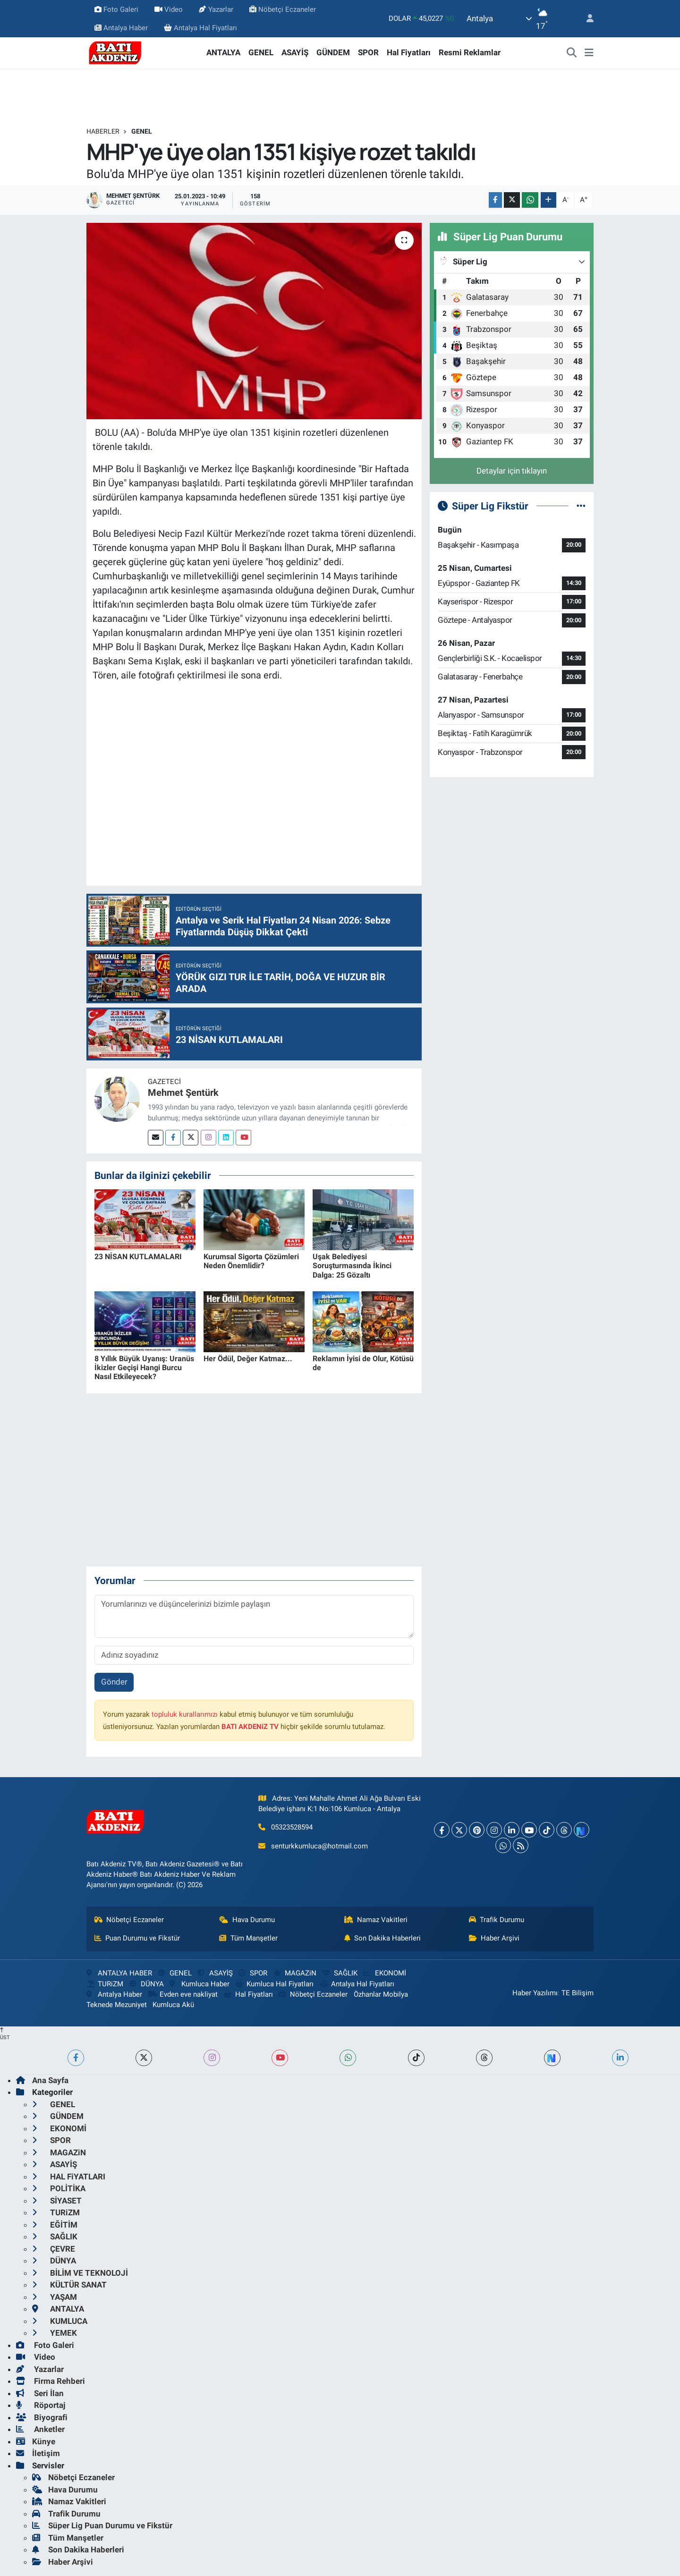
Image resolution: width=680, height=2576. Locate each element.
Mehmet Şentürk (183, 1092)
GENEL (260, 52)
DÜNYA (146, 1984)
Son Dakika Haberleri (382, 1938)
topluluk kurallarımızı (185, 1714)
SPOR (368, 52)
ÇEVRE (53, 2249)
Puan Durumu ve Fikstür (137, 1938)
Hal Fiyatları (409, 52)
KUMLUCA (59, 2321)
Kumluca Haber (199, 1984)
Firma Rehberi (50, 2381)
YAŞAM (54, 2297)
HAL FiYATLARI (68, 2176)
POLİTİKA (58, 2188)
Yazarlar (216, 9)
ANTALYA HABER (119, 1973)
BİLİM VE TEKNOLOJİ (80, 2273)
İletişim (38, 2453)
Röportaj (40, 2405)
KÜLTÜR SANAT (69, 2284)
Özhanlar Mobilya (381, 1994)
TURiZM (104, 1984)
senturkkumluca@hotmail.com (319, 1846)
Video (168, 9)
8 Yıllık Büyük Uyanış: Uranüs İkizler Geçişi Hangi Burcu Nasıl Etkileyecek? (144, 1367)
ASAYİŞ (294, 52)
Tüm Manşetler (248, 1938)
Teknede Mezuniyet (116, 2004)
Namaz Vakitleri (376, 1919)
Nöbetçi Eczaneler (282, 9)
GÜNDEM (333, 52)
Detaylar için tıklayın (511, 470)
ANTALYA (223, 52)
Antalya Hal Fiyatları (200, 28)
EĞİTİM (54, 2224)
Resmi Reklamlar (470, 52)
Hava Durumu (247, 1919)
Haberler (102, 131)
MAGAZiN (294, 1973)
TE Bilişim (577, 1993)
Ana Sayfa (42, 2080)
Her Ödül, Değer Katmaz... (248, 1358)
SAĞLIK (340, 1973)
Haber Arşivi (494, 1938)
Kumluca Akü (173, 2004)
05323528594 (292, 1827)
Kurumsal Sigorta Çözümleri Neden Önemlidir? (251, 1261)
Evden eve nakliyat (183, 1994)
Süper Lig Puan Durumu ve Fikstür (102, 2525)
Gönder (114, 1681)
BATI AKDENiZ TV (250, 1726)
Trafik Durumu (497, 1919)
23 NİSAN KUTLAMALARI (138, 1256)
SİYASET (57, 2200)
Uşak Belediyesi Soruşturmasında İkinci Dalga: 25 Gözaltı (352, 1265)
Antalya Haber (121, 28)
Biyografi (42, 2417)
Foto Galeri (116, 9)
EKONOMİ (384, 1973)
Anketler (40, 2429)
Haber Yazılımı (535, 1993)
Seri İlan (40, 2393)
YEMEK (54, 2333)
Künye (35, 2441)
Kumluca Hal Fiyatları (274, 1984)
